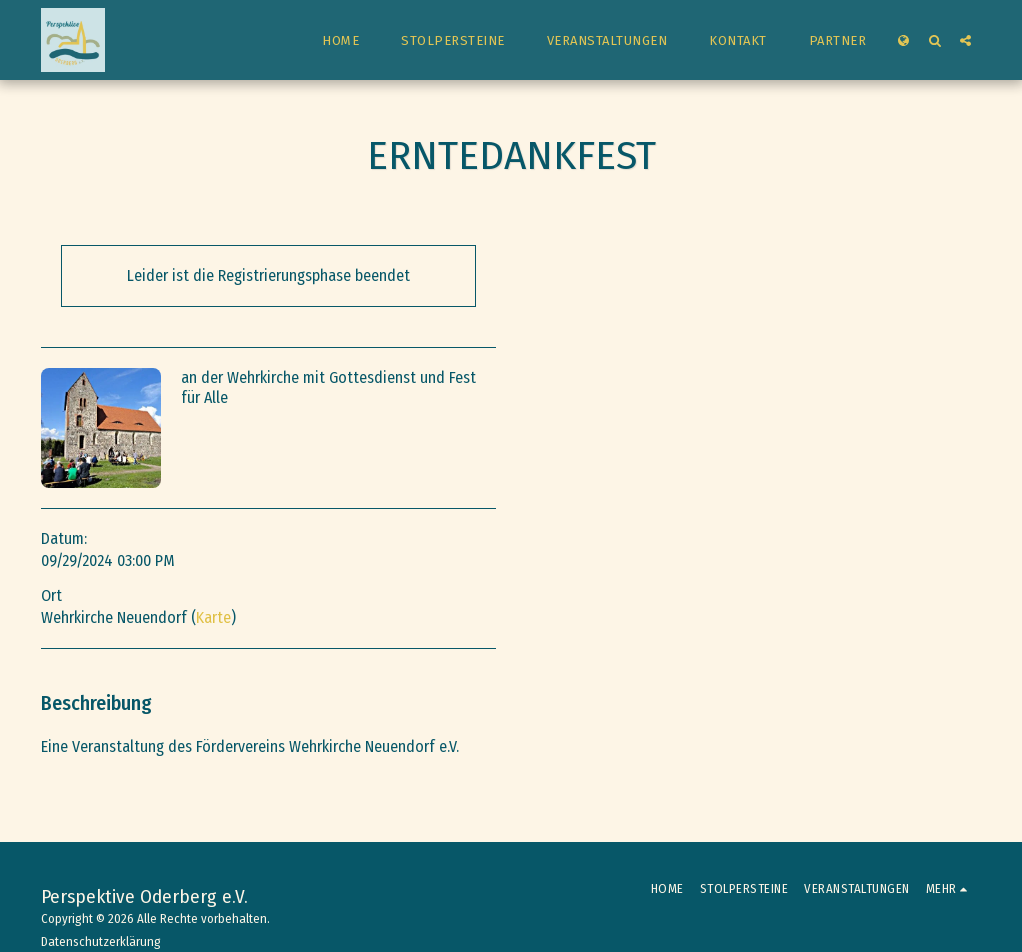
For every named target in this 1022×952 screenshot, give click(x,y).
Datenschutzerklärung (101, 941)
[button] (934, 40)
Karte (213, 617)
